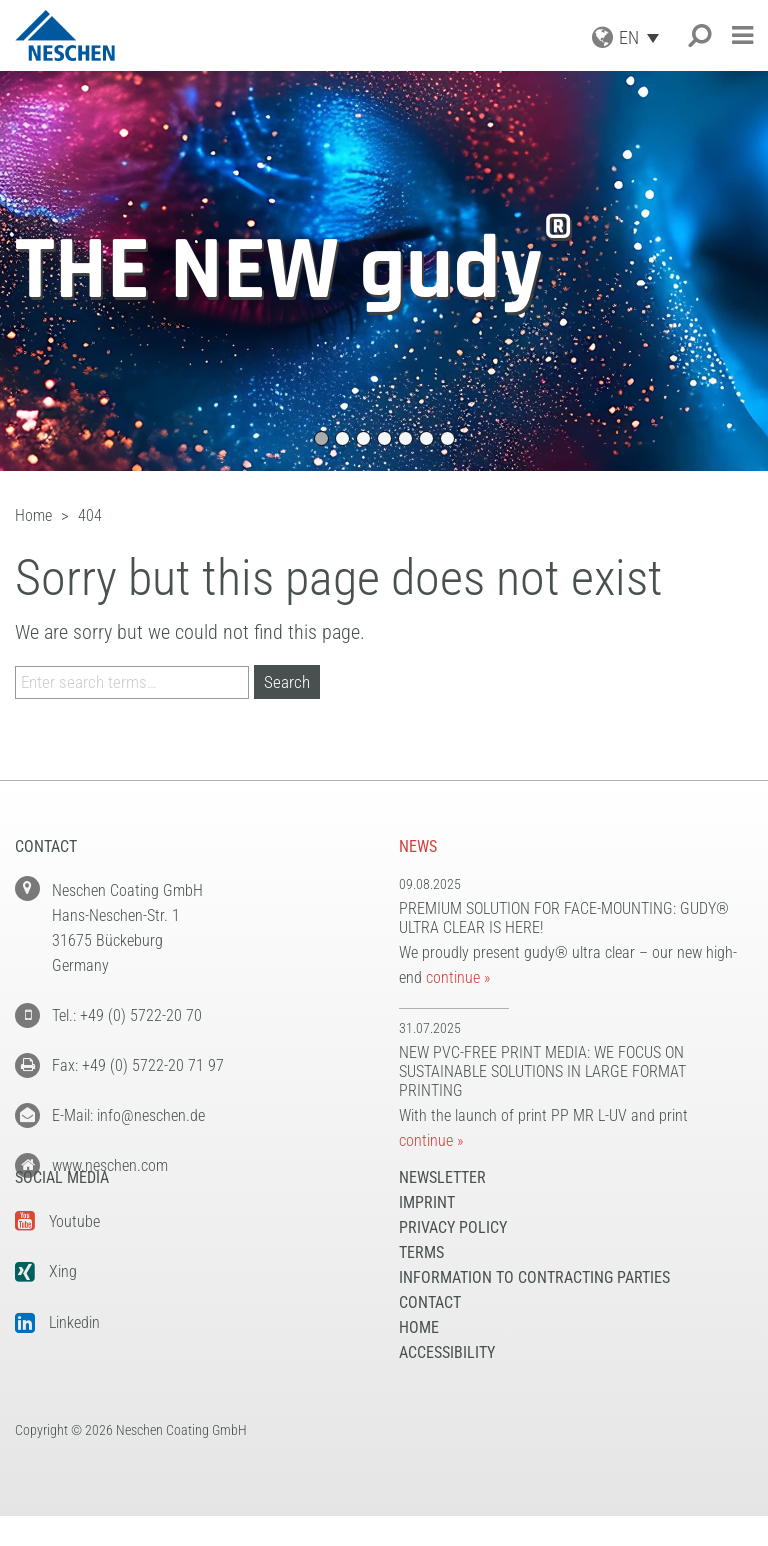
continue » (458, 977)
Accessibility (447, 1382)
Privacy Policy (453, 1257)
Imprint (427, 1232)
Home (419, 1357)
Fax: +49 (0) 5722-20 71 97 (138, 1065)
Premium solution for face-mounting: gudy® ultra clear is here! (564, 918)
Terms (421, 1282)
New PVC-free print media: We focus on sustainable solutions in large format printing (542, 1071)
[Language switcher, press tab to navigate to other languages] (644, 37)
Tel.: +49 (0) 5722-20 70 (127, 1015)
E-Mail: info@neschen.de (128, 1115)
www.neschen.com (110, 1165)
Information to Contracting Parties (534, 1307)
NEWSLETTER (442, 1207)
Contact (430, 1332)
